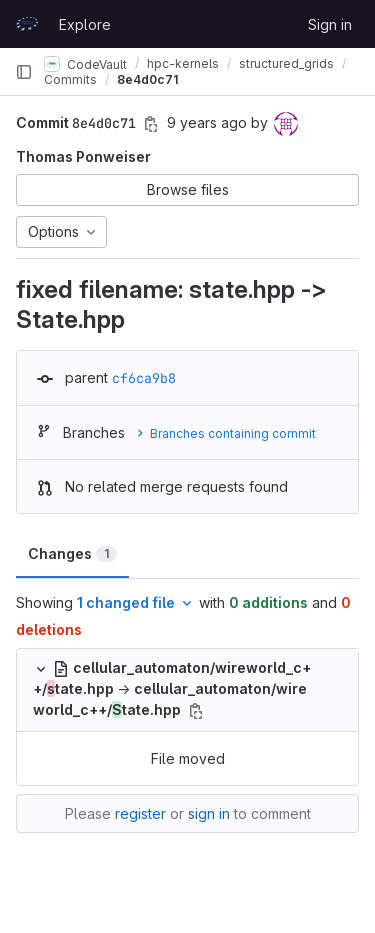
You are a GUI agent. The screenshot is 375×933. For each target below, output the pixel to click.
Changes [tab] (72, 553)
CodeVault (85, 64)
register (140, 813)
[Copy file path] (196, 711)
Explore (85, 24)
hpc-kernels (183, 63)
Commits (70, 79)
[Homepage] (27, 24)
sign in (209, 813)
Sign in (330, 24)
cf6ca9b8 (144, 378)
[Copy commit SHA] (151, 124)
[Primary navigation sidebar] (24, 72)
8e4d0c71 (147, 79)
